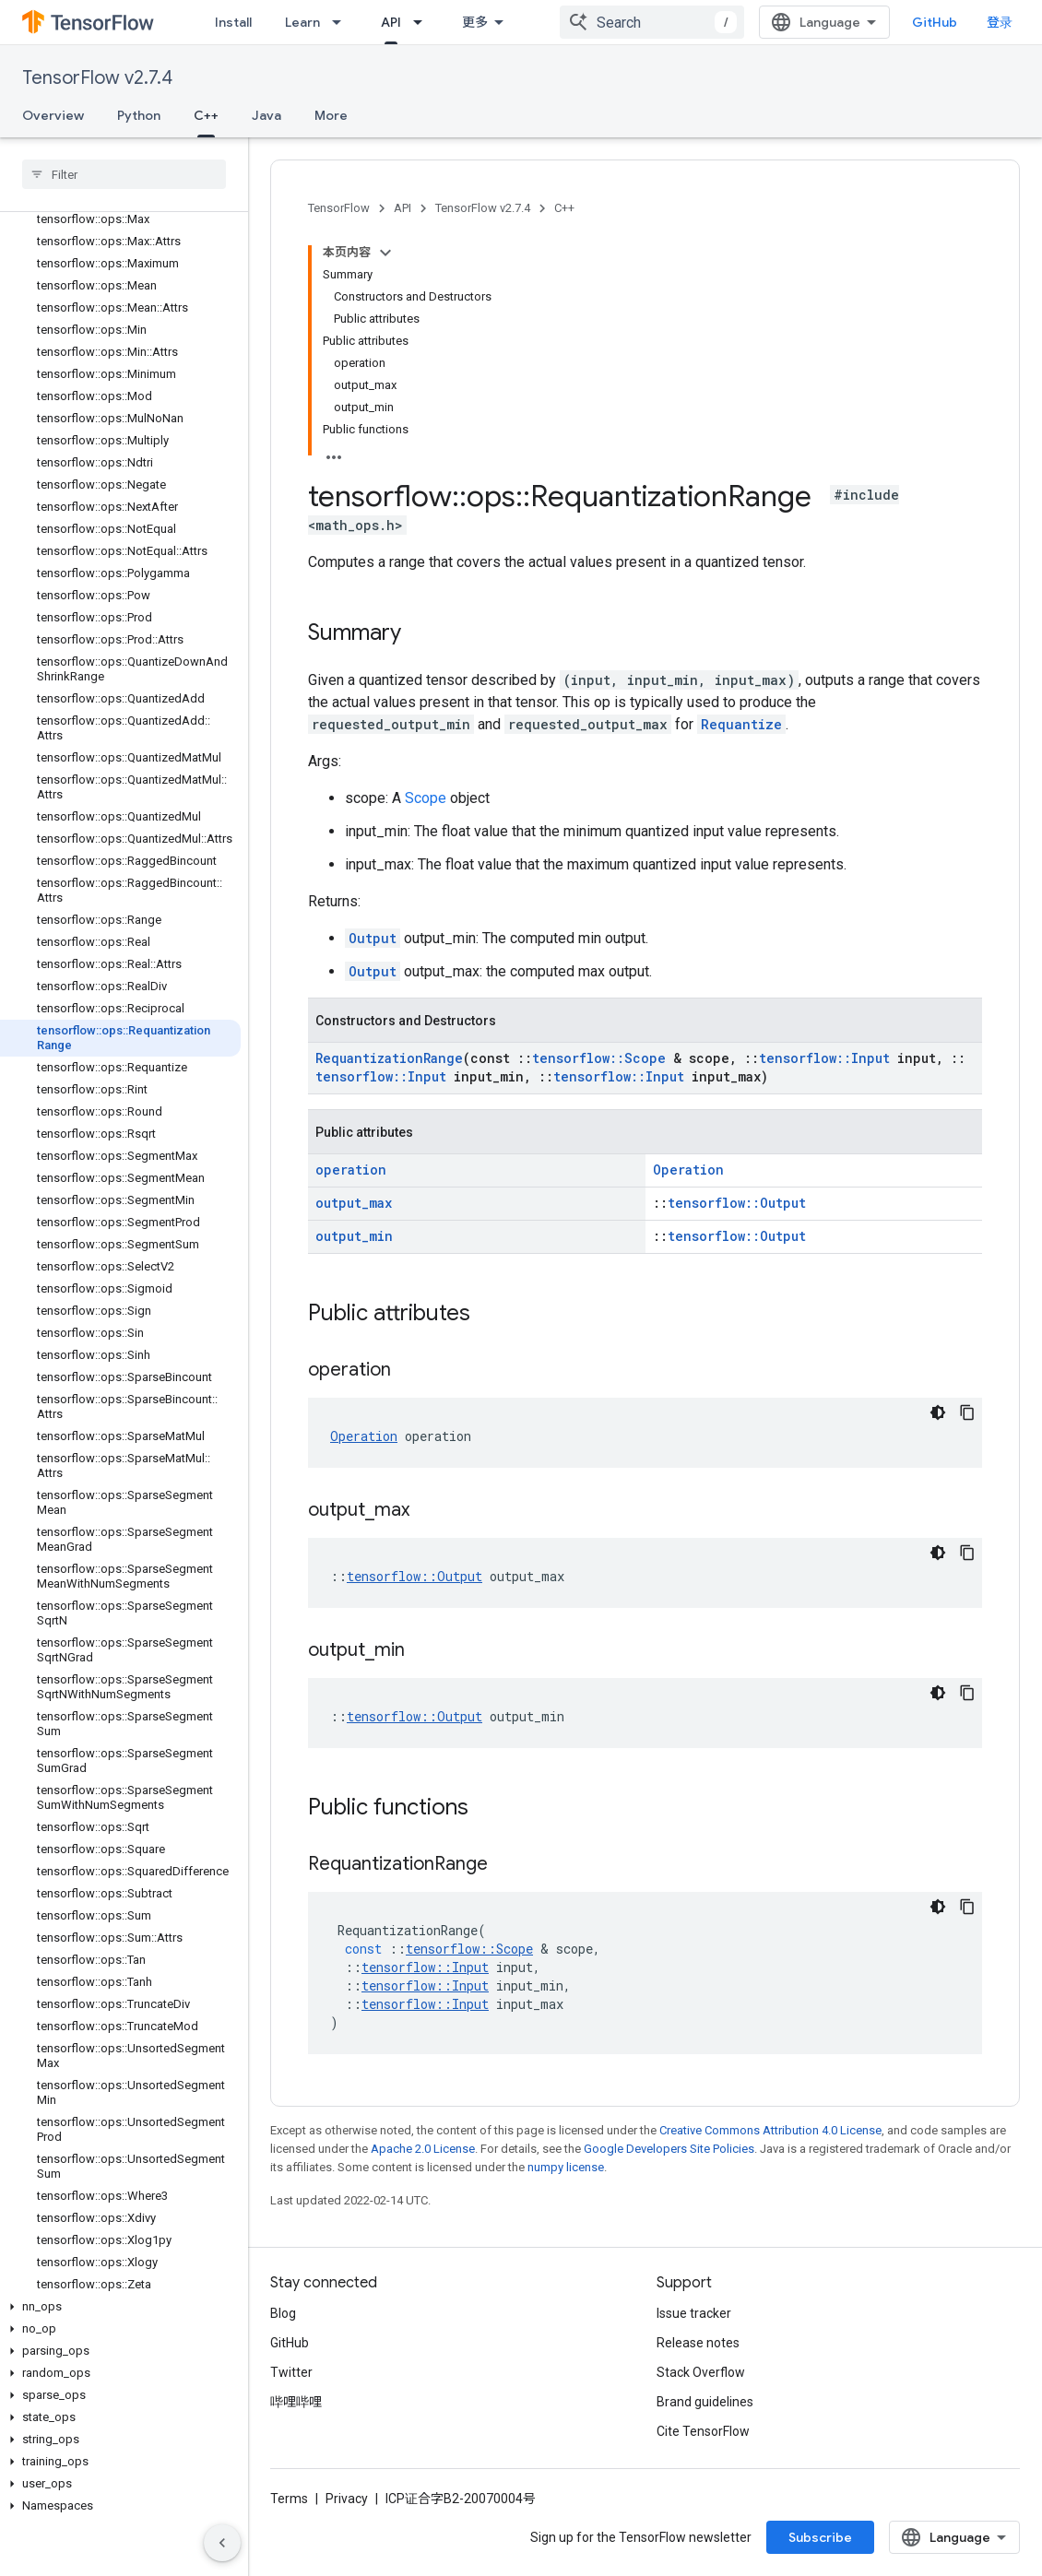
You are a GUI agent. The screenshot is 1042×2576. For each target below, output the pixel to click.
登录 (999, 22)
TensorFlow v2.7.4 (97, 77)
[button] (120, 2307)
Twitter (291, 2372)
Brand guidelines (705, 2401)
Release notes (698, 2342)
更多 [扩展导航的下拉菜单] (475, 22)
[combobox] (652, 22)
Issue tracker (694, 2313)
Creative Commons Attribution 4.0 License (770, 2130)
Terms (289, 2498)
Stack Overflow (701, 2372)
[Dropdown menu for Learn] (342, 22)
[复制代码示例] (967, 1412)
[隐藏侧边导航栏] (222, 2542)
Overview (53, 115)
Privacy (347, 2498)
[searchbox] (124, 174)
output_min (354, 1236)
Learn (302, 22)
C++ (564, 208)
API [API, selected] (391, 22)
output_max (353, 1202)
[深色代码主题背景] (938, 1412)
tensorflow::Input (824, 1058)
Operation (688, 1169)
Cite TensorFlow (703, 2431)
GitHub (934, 22)
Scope (425, 798)
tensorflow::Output (737, 1202)
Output (373, 938)
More (331, 115)
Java (266, 115)
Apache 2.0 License (423, 2149)
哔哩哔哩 (296, 2401)
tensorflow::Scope (599, 1058)
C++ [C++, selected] (206, 115)
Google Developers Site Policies (669, 2149)
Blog (283, 2313)
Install (233, 22)
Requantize (741, 724)
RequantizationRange (389, 1058)
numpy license (565, 2167)
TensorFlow (339, 208)
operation (350, 1169)
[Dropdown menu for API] (423, 22)
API (402, 208)
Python (138, 115)
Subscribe (820, 2537)
